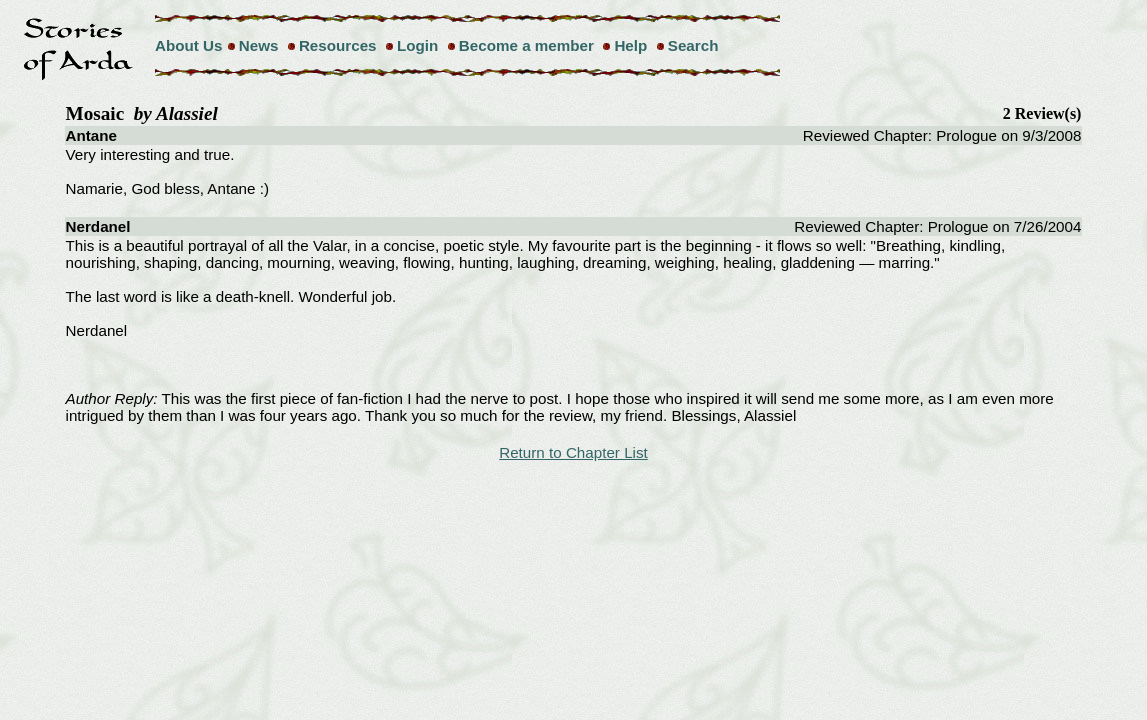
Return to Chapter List (573, 452)
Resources (338, 45)
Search (693, 45)
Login (417, 45)
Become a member (526, 45)
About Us (189, 45)
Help (630, 45)
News (259, 45)
